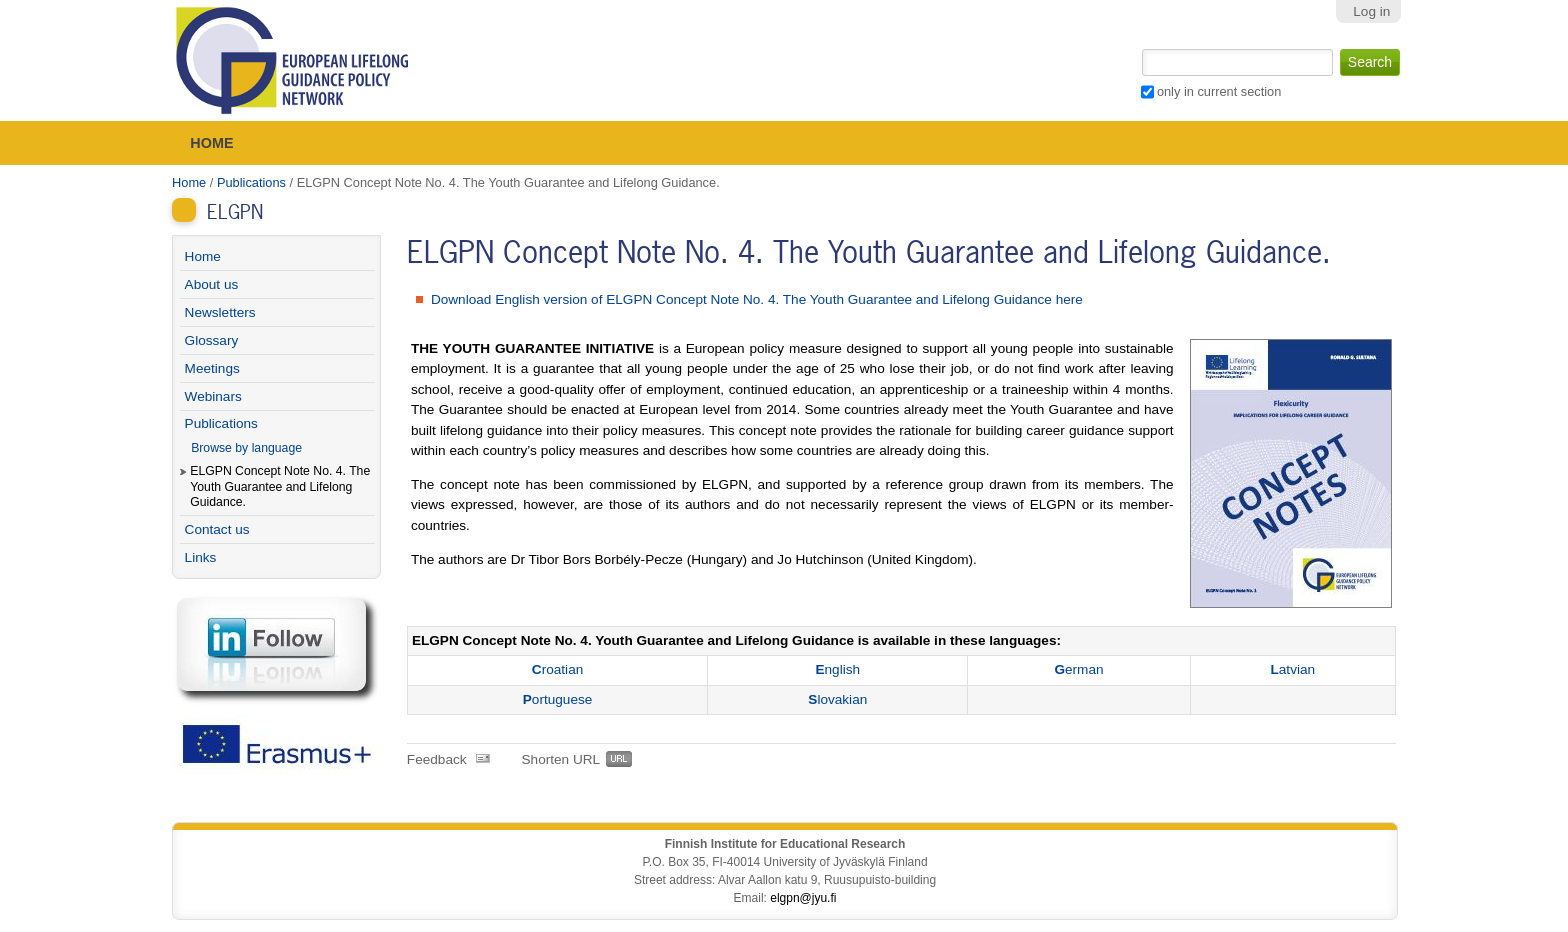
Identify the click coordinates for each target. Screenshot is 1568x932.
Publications (251, 182)
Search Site (1139, 47)
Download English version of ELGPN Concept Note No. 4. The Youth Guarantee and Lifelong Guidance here (757, 299)
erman (1078, 669)
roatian (557, 669)
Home (211, 143)
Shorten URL (561, 759)
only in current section (1219, 91)
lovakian (837, 699)
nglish (837, 669)
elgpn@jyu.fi (803, 898)
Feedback (437, 759)
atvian (1293, 669)
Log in (1371, 11)
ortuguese (558, 699)
